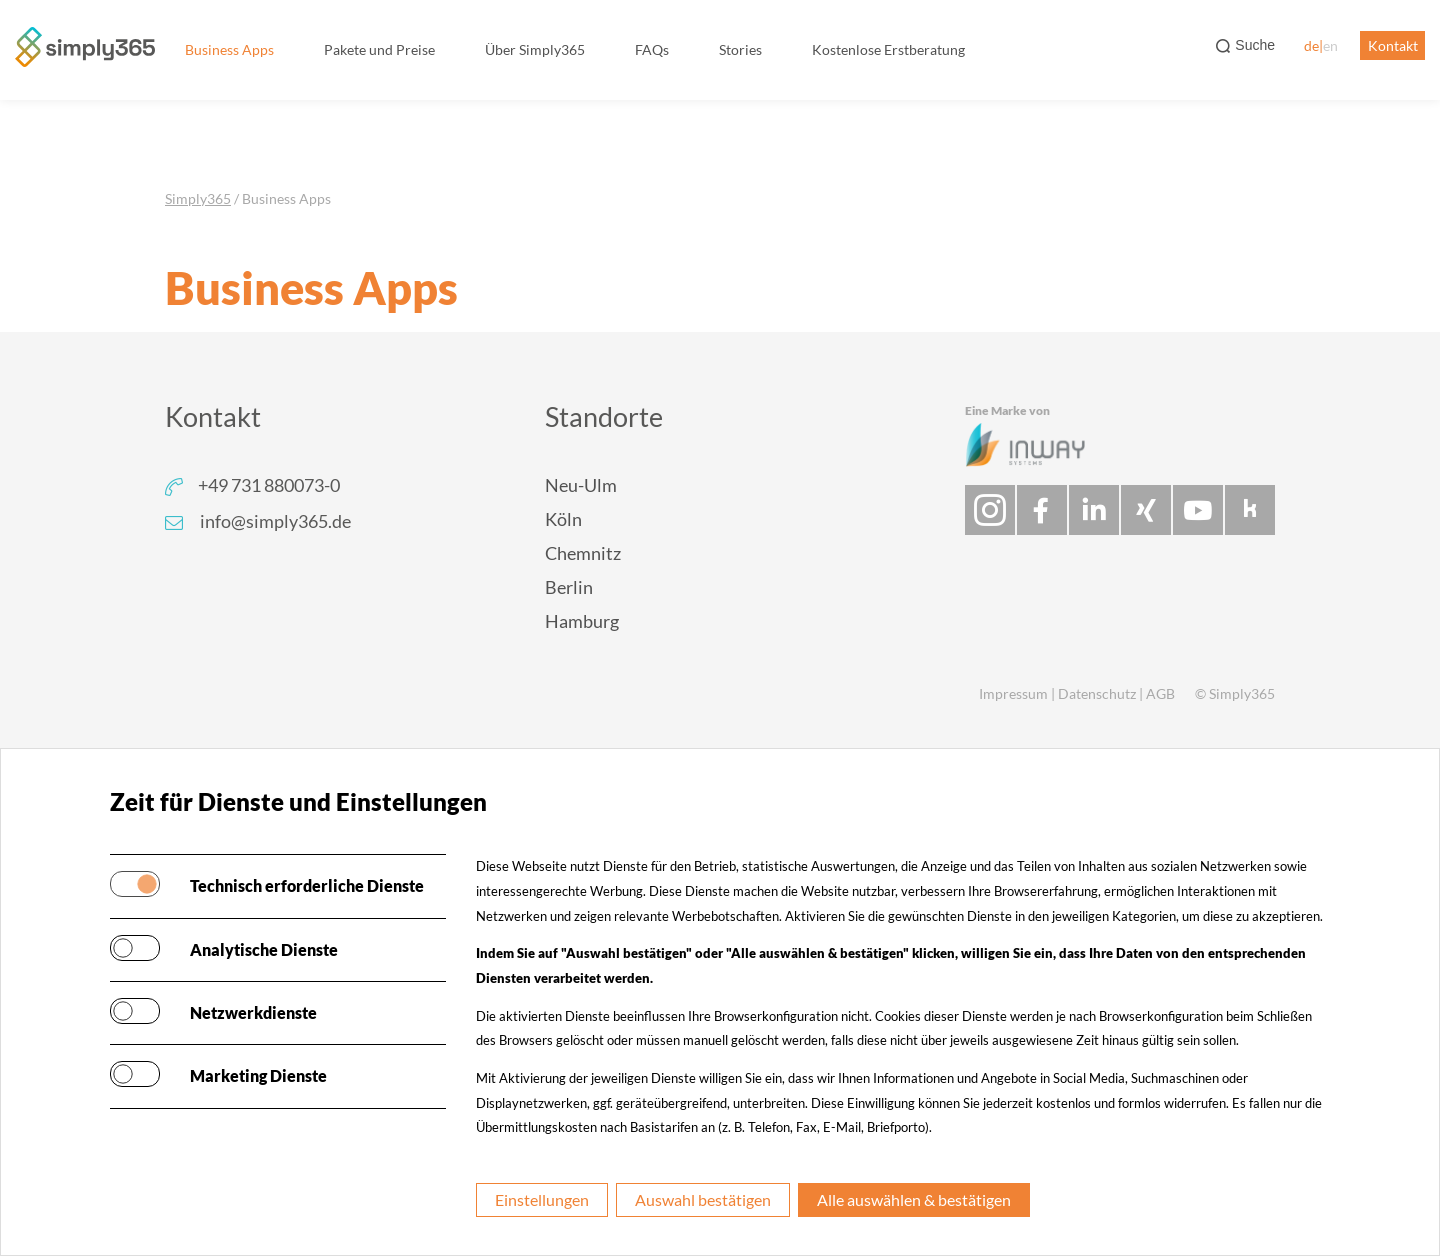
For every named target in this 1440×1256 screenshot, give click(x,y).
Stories (740, 49)
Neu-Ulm (581, 485)
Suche (1255, 45)
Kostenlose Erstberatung (888, 49)
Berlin (569, 587)
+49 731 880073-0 (269, 485)
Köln (563, 519)
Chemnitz (583, 553)
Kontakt (1393, 45)
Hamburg (582, 621)
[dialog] (1402, 1216)
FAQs (652, 49)
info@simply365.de (275, 521)
